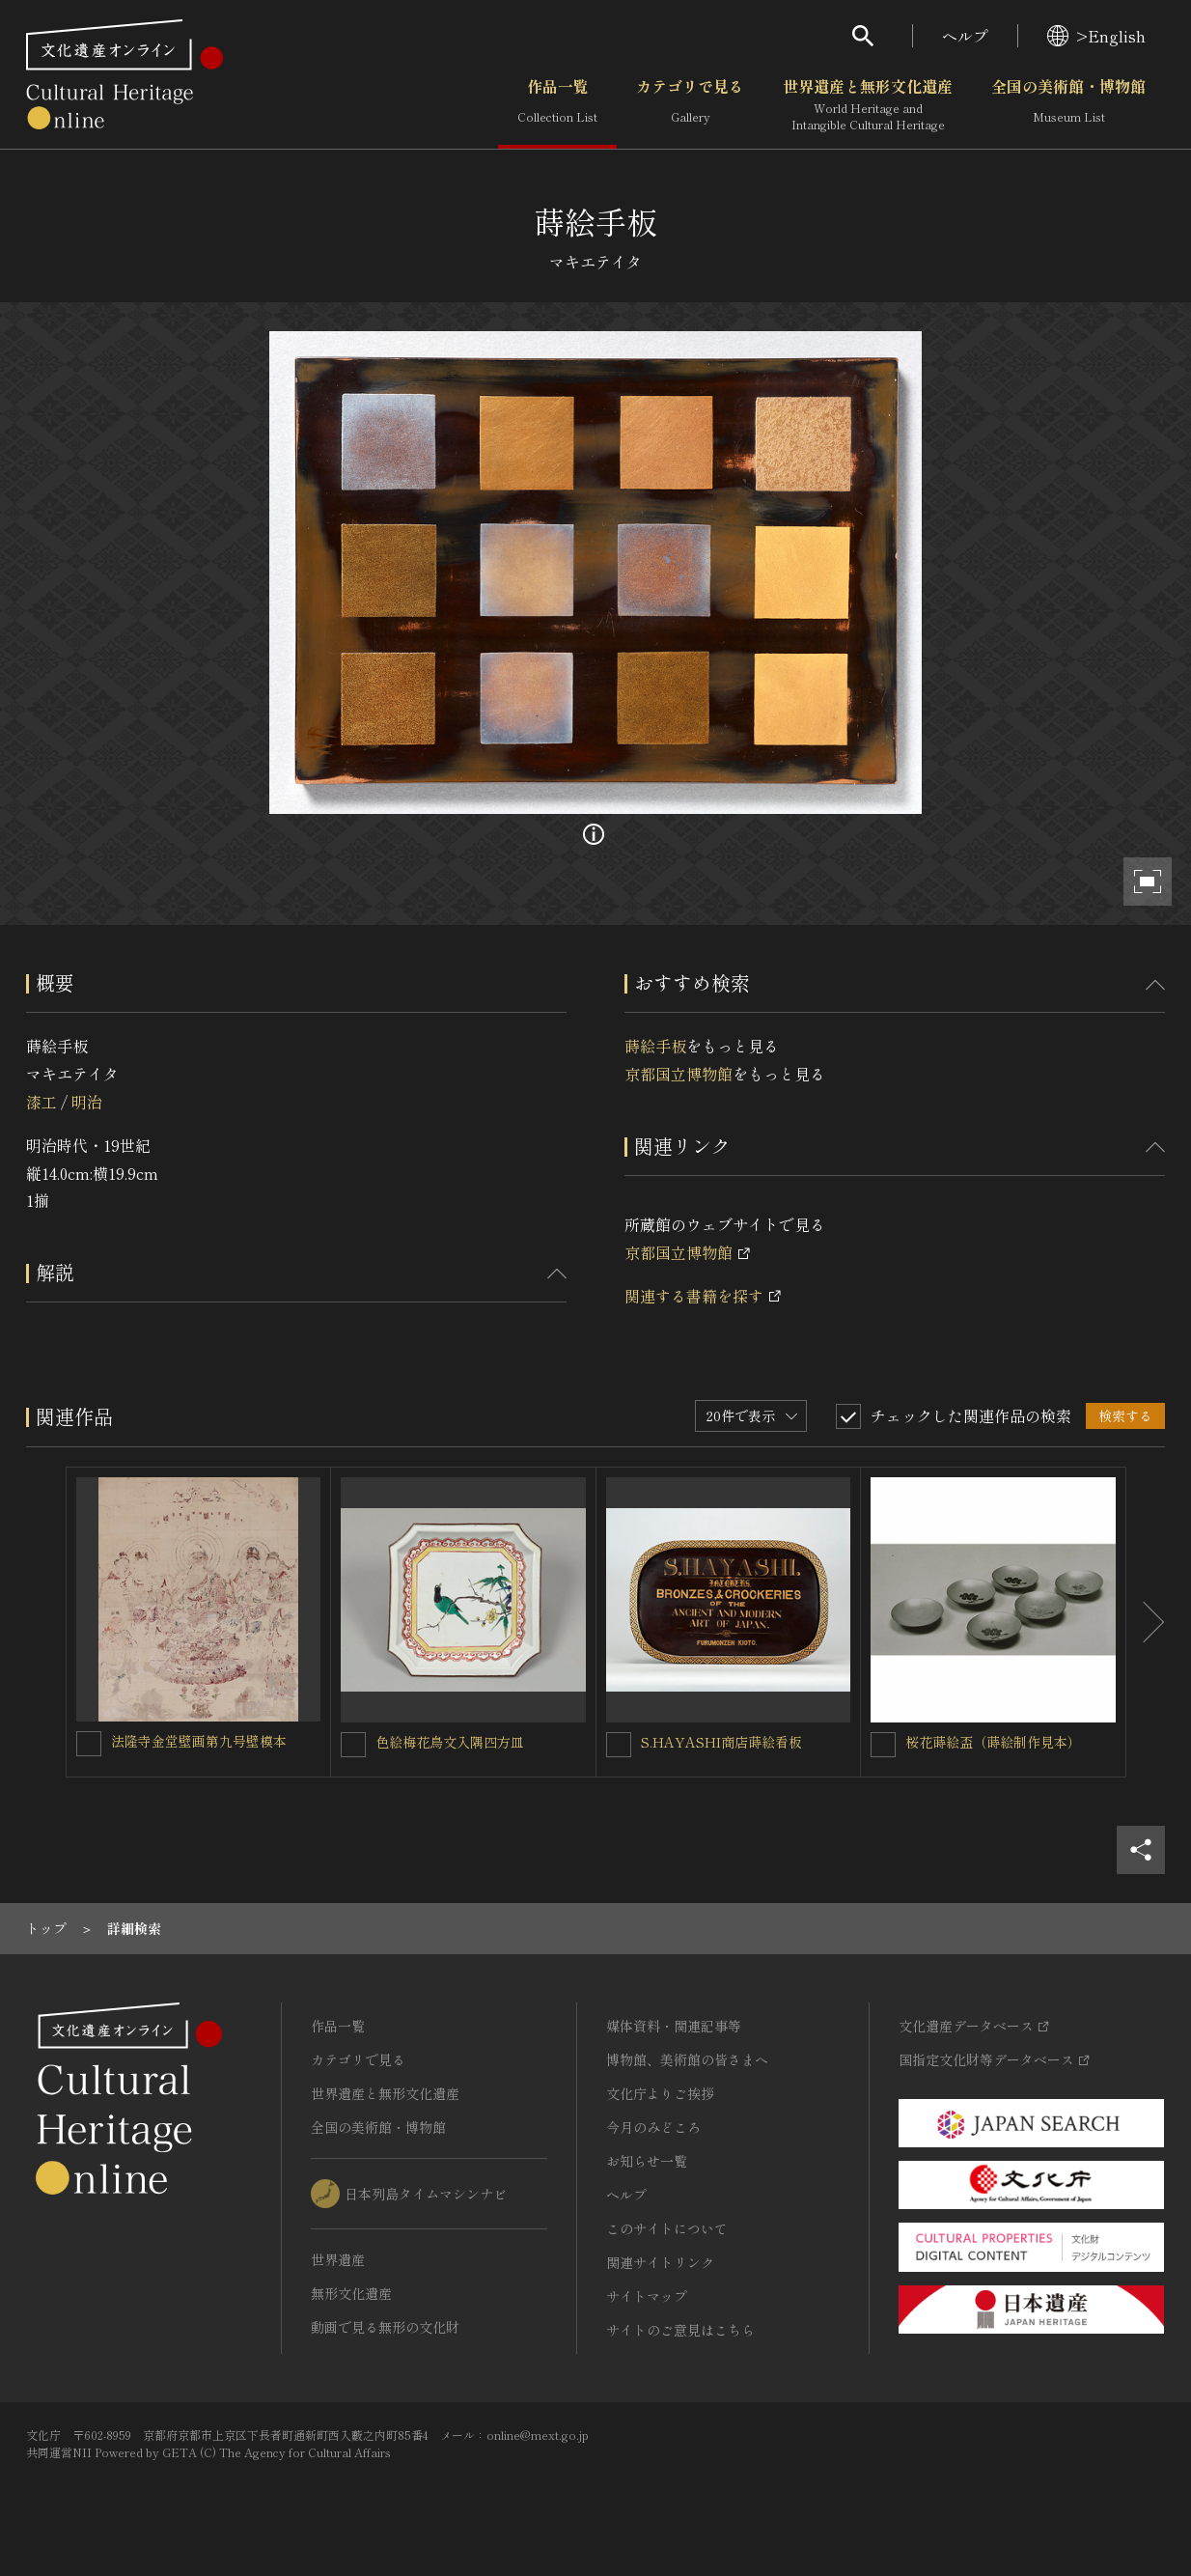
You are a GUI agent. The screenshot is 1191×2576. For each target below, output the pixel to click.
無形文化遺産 (351, 2293)
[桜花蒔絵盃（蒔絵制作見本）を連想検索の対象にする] (883, 1744)
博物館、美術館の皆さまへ (687, 2059)
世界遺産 (338, 2259)
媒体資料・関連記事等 (673, 2025)
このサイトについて (667, 2228)
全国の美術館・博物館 (1068, 105)
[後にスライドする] (1145, 1622)
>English (1096, 35)
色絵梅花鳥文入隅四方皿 (449, 1741)
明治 (86, 1101)
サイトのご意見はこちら (680, 2329)
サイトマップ (646, 2296)
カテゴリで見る (690, 105)
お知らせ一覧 (646, 2160)
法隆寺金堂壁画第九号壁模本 (199, 1740)
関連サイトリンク (660, 2262)
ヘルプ (965, 35)
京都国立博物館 (678, 1073)
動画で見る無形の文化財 (385, 2327)
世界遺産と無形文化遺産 (868, 105)
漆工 (41, 1101)
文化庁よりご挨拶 (660, 2093)
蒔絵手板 (655, 1045)
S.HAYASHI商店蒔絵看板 (721, 1741)
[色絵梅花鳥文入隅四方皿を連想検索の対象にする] (353, 1744)
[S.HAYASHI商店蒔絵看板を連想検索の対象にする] (618, 1744)
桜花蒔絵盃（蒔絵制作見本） (993, 1741)
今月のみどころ (653, 2127)
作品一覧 (557, 105)
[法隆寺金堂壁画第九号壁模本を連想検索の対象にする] (88, 1743)
